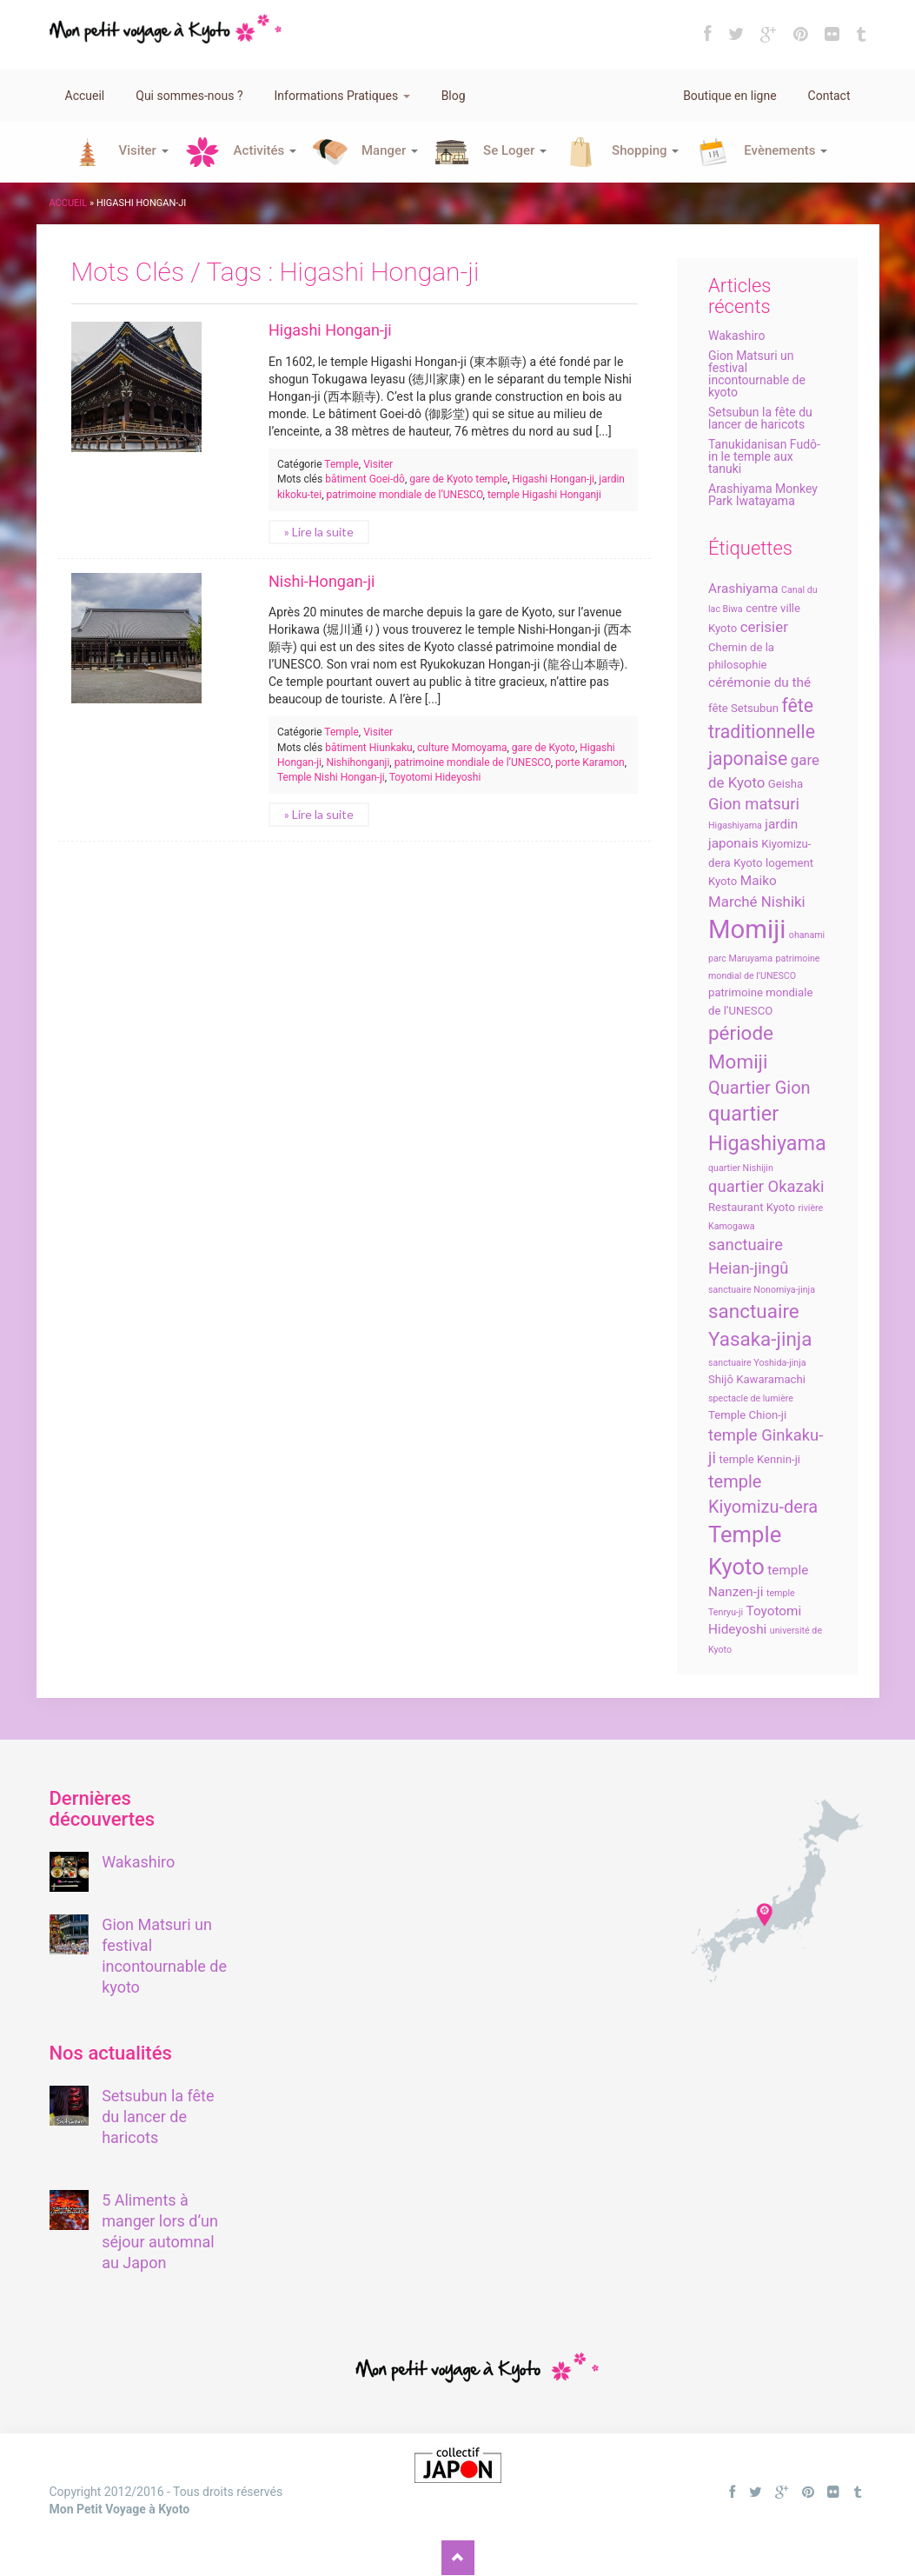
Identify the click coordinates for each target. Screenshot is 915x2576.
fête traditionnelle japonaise (761, 732)
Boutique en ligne (729, 96)
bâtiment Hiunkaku (369, 748)
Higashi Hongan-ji (330, 330)
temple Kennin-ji (759, 1459)
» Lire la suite (319, 531)
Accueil (85, 96)
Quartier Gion (759, 1087)
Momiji (747, 929)
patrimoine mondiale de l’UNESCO (405, 495)
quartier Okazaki (766, 1186)
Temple (341, 464)
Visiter (144, 150)
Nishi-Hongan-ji (322, 581)
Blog (453, 96)
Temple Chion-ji (747, 1414)
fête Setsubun (743, 708)
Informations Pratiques (342, 96)
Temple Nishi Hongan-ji (331, 777)
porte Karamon (590, 762)
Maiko (758, 881)
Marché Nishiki (757, 901)
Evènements (785, 150)
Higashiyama (735, 825)
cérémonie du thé (759, 682)
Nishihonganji (357, 762)
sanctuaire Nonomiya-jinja (761, 1289)
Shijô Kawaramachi (757, 1379)
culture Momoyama (462, 748)
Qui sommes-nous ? (189, 96)
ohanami (807, 935)
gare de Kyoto (543, 748)
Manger (389, 150)
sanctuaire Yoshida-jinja (757, 1362)
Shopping (645, 150)
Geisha (785, 783)
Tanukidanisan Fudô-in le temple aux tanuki (764, 456)
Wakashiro (736, 336)
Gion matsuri (753, 804)
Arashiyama (743, 588)
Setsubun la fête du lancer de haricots (760, 418)
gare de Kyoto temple (458, 479)
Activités (265, 150)
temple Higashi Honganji (544, 495)
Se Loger (515, 150)
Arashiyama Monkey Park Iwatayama (763, 495)
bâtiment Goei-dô (365, 479)
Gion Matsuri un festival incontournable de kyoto (757, 374)
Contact (829, 96)
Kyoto (747, 862)
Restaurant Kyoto (751, 1207)
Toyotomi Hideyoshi (435, 777)
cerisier (764, 627)
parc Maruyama (740, 958)
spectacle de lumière (750, 1398)
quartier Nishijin (740, 1168)
